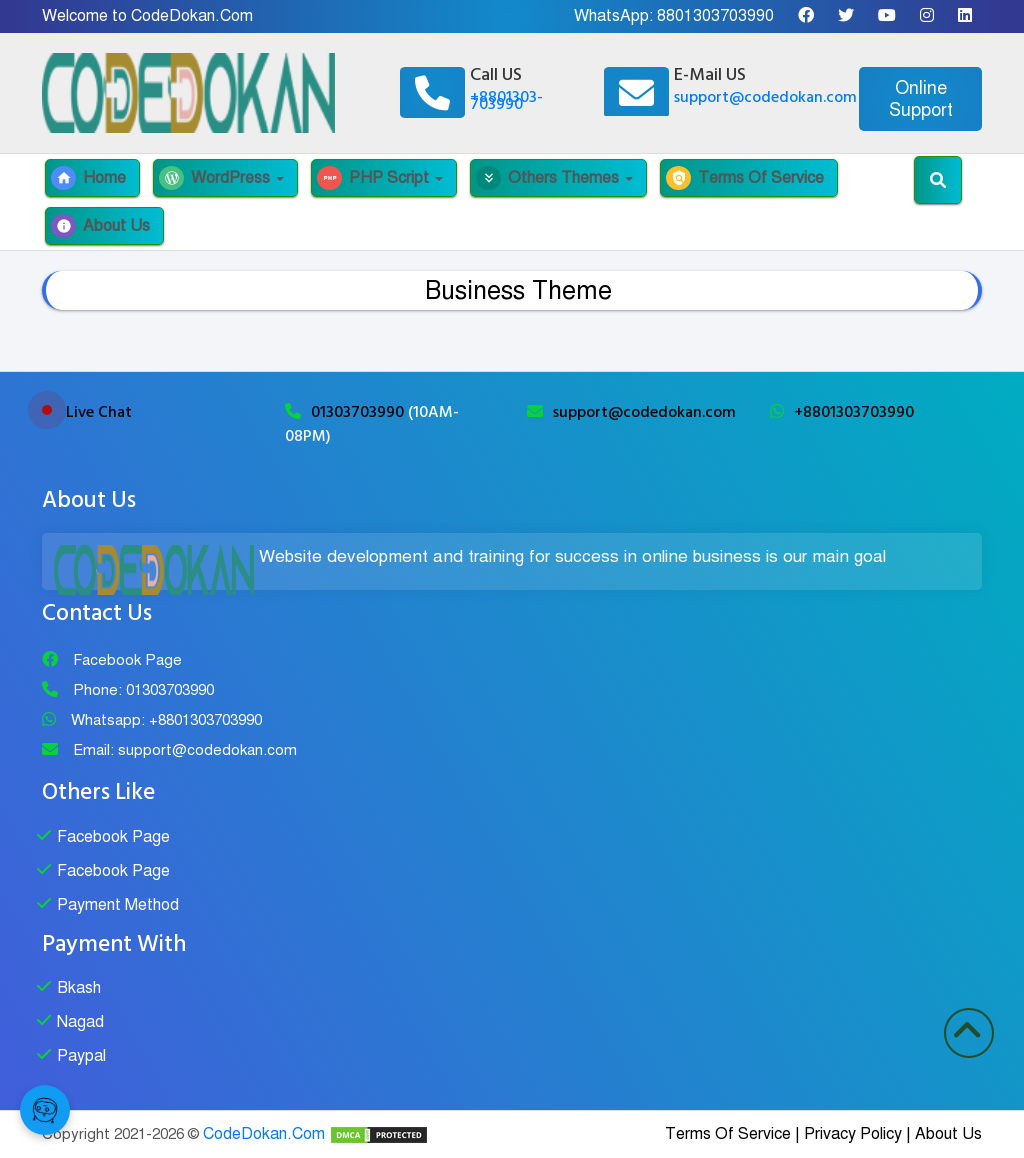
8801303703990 (715, 16)
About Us (100, 226)
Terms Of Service (745, 178)
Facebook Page (127, 660)
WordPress (221, 178)
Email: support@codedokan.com (185, 750)
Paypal (81, 1056)
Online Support (921, 99)
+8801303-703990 (506, 100)
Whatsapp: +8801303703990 (166, 720)
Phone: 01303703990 (143, 690)
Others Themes (554, 178)
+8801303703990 (854, 412)
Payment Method (118, 905)
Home (88, 178)
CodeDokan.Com (264, 1134)
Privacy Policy (853, 1134)
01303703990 (359, 412)
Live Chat (99, 412)
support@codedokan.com (765, 97)
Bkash (79, 988)
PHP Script (380, 178)
